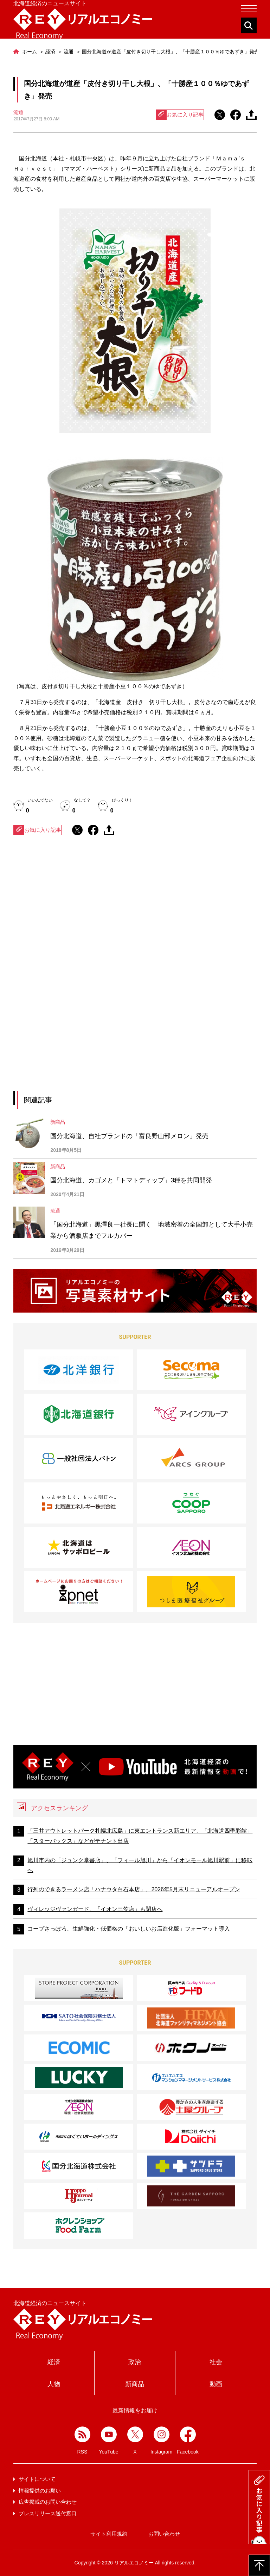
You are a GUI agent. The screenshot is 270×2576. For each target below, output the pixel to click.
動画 (216, 2384)
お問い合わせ (164, 2534)
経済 (53, 2361)
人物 (53, 2384)
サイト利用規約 (108, 2534)
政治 (134, 2361)
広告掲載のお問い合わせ (48, 2502)
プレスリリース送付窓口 (48, 2513)
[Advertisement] (135, 916)
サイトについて (37, 2479)
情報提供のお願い (40, 2491)
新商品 (134, 2384)
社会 (216, 2361)
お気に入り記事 (180, 115)
